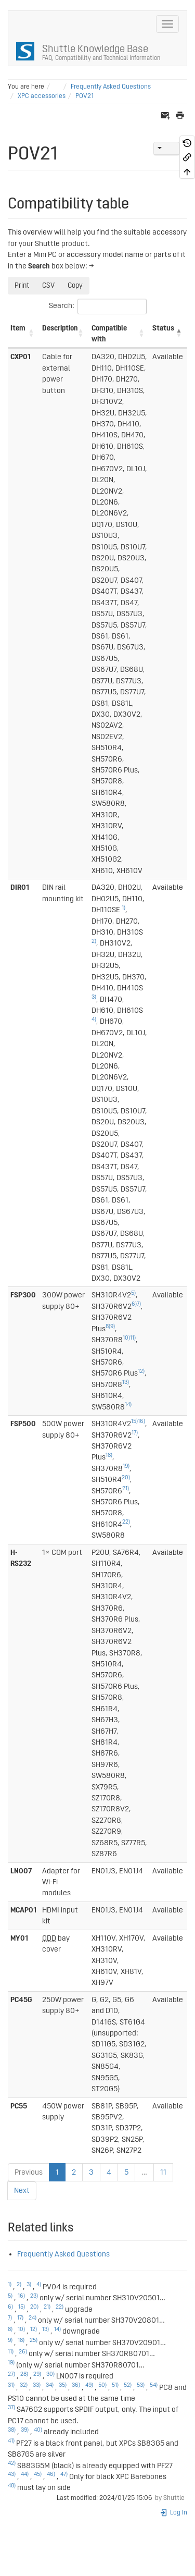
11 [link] (163, 2172)
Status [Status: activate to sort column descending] (163, 328)
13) (125, 1382)
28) (24, 2374)
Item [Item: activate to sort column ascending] (17, 328)
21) (125, 1489)
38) (12, 2430)
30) (50, 2374)
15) (134, 1421)
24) (32, 2318)
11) (133, 1338)
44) (25, 2474)
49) (89, 2385)
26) (23, 2352)
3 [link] (91, 2172)
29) (37, 2374)
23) (34, 2296)
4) (94, 1019)
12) (141, 1371)
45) (38, 2474)
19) (126, 1466)
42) (12, 2463)
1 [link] (57, 2172)
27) (11, 2374)
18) (109, 1455)
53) (141, 2385)
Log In (173, 2512)
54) (154, 2385)
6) (134, 1304)
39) (25, 2430)
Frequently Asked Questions (111, 86)
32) (24, 2385)
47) (64, 2474)
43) (12, 2474)
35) (63, 2385)
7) (139, 1304)
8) (108, 1326)
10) (126, 1338)
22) (126, 1522)
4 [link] (109, 2172)
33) (37, 2385)
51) (115, 2385)
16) (141, 1421)
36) (76, 2385)
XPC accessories (42, 96)
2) (94, 941)
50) (102, 2385)
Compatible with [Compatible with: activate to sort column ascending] (109, 333)
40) (38, 2430)
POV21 (84, 96)
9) (112, 1326)
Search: (98, 306)
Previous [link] (29, 2172)
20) (126, 1478)
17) (135, 1433)
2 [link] (74, 2172)
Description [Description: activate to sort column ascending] (60, 328)
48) (12, 2486)
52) (128, 2385)
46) (51, 2474)
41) (11, 2441)
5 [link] (126, 2172)
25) (33, 2340)
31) (11, 2385)
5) (133, 1293)
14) (128, 1405)
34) (50, 2385)
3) (94, 997)
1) (123, 908)
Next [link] (22, 2190)
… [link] (144, 2172)
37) (11, 2408)
